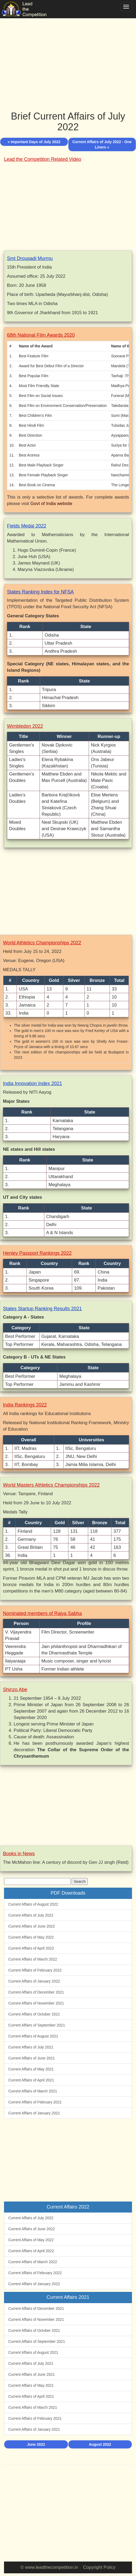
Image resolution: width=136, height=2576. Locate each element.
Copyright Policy (99, 2567)
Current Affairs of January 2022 (34, 1981)
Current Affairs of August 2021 (33, 2036)
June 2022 (36, 2444)
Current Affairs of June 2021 (31, 2058)
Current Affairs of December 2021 (36, 1992)
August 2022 (100, 2444)
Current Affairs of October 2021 (34, 2014)
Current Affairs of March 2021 (32, 2091)
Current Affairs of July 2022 (30, 1915)
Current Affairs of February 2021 (35, 2102)
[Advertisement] (68, 58)
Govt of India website (51, 503)
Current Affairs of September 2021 (36, 2025)
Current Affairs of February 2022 (35, 1970)
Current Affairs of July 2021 (30, 2047)
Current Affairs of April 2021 (31, 2080)
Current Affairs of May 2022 (31, 1937)
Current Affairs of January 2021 (34, 2113)
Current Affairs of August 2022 (33, 1904)
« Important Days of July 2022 (33, 142)
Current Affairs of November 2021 (36, 2003)
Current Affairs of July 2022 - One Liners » (102, 144)
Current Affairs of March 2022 (32, 1959)
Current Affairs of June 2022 (31, 1926)
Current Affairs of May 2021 (31, 2069)
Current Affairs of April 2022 (31, 1948)
